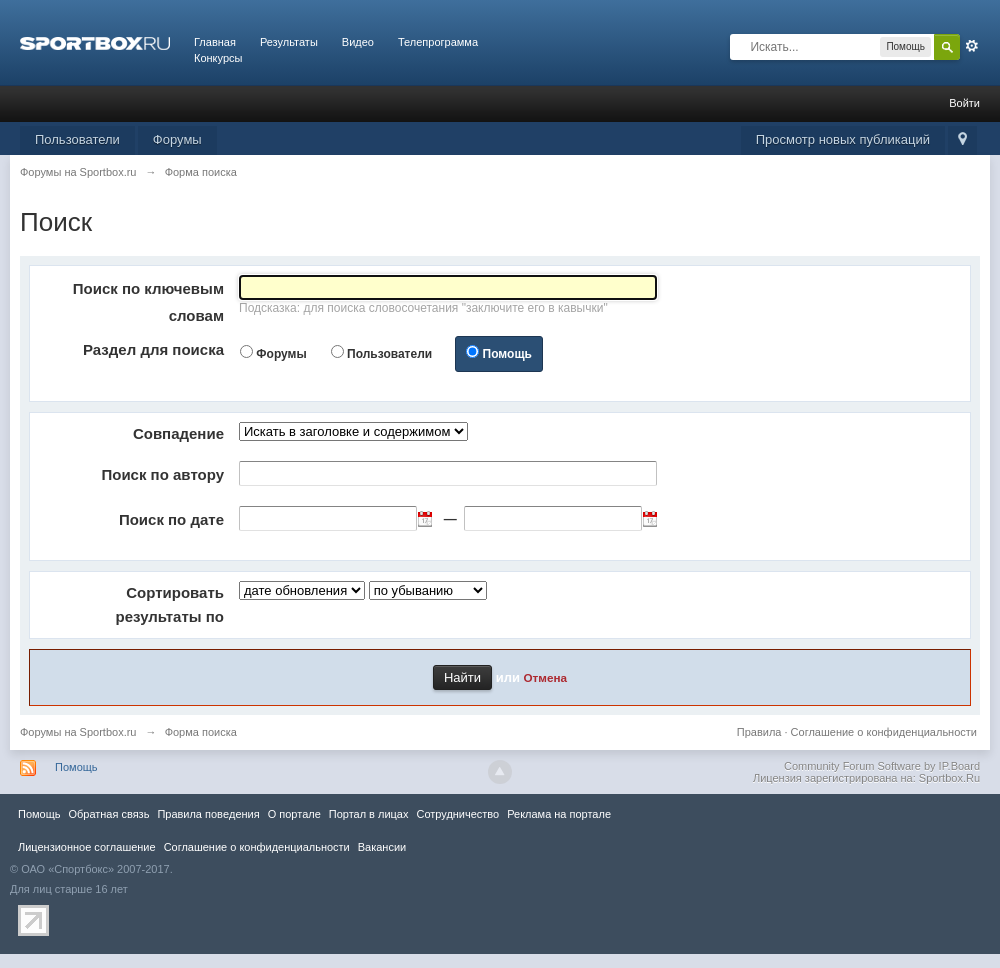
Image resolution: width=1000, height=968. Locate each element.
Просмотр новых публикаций (843, 139)
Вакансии (382, 847)
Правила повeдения (208, 814)
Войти (964, 103)
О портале (294, 814)
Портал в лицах (369, 814)
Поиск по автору (162, 474)
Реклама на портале (559, 814)
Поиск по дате (171, 519)
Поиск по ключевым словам (148, 302)
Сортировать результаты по (170, 604)
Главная (215, 42)
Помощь (507, 354)
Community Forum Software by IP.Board (882, 766)
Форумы (177, 139)
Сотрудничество (457, 814)
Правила (759, 732)
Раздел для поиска (153, 349)
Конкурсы (218, 58)
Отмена (546, 677)
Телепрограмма (438, 42)
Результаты (289, 42)
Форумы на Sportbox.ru (78, 732)
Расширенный (972, 46)
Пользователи (77, 139)
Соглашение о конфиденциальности (884, 732)
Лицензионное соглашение (87, 847)
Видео (358, 42)
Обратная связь (108, 814)
